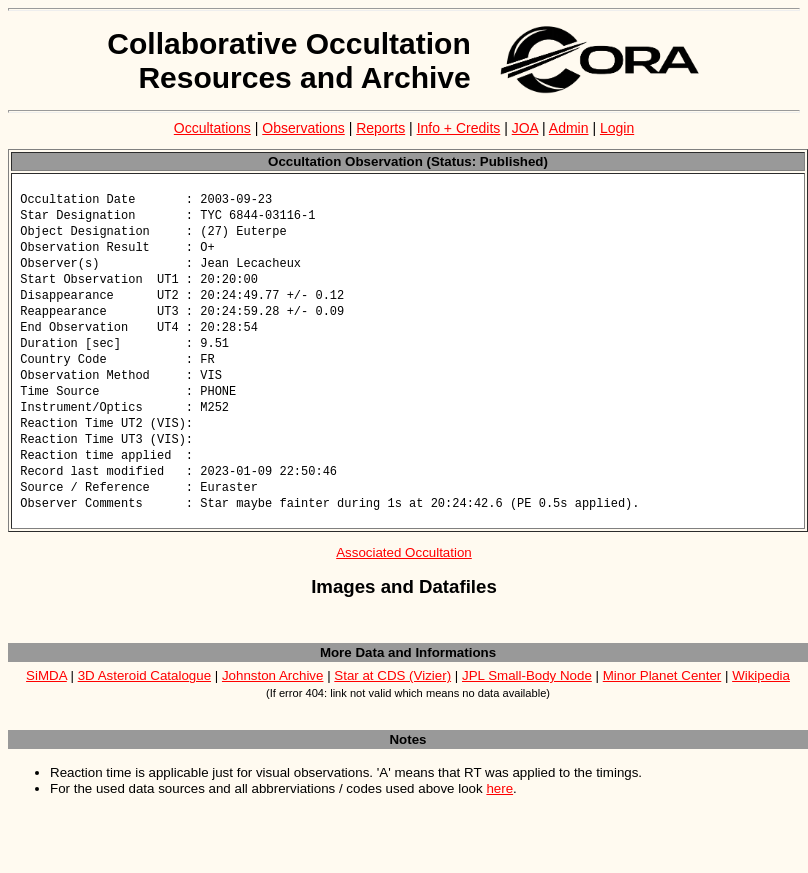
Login (617, 128)
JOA (525, 128)
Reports (380, 128)
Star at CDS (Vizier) (392, 697)
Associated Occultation (404, 574)
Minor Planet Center (662, 697)
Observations (303, 128)
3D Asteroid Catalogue (144, 697)
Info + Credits (459, 128)
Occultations (212, 128)
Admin (569, 128)
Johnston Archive (273, 697)
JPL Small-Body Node (527, 697)
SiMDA (46, 697)
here (499, 810)
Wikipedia (761, 697)
